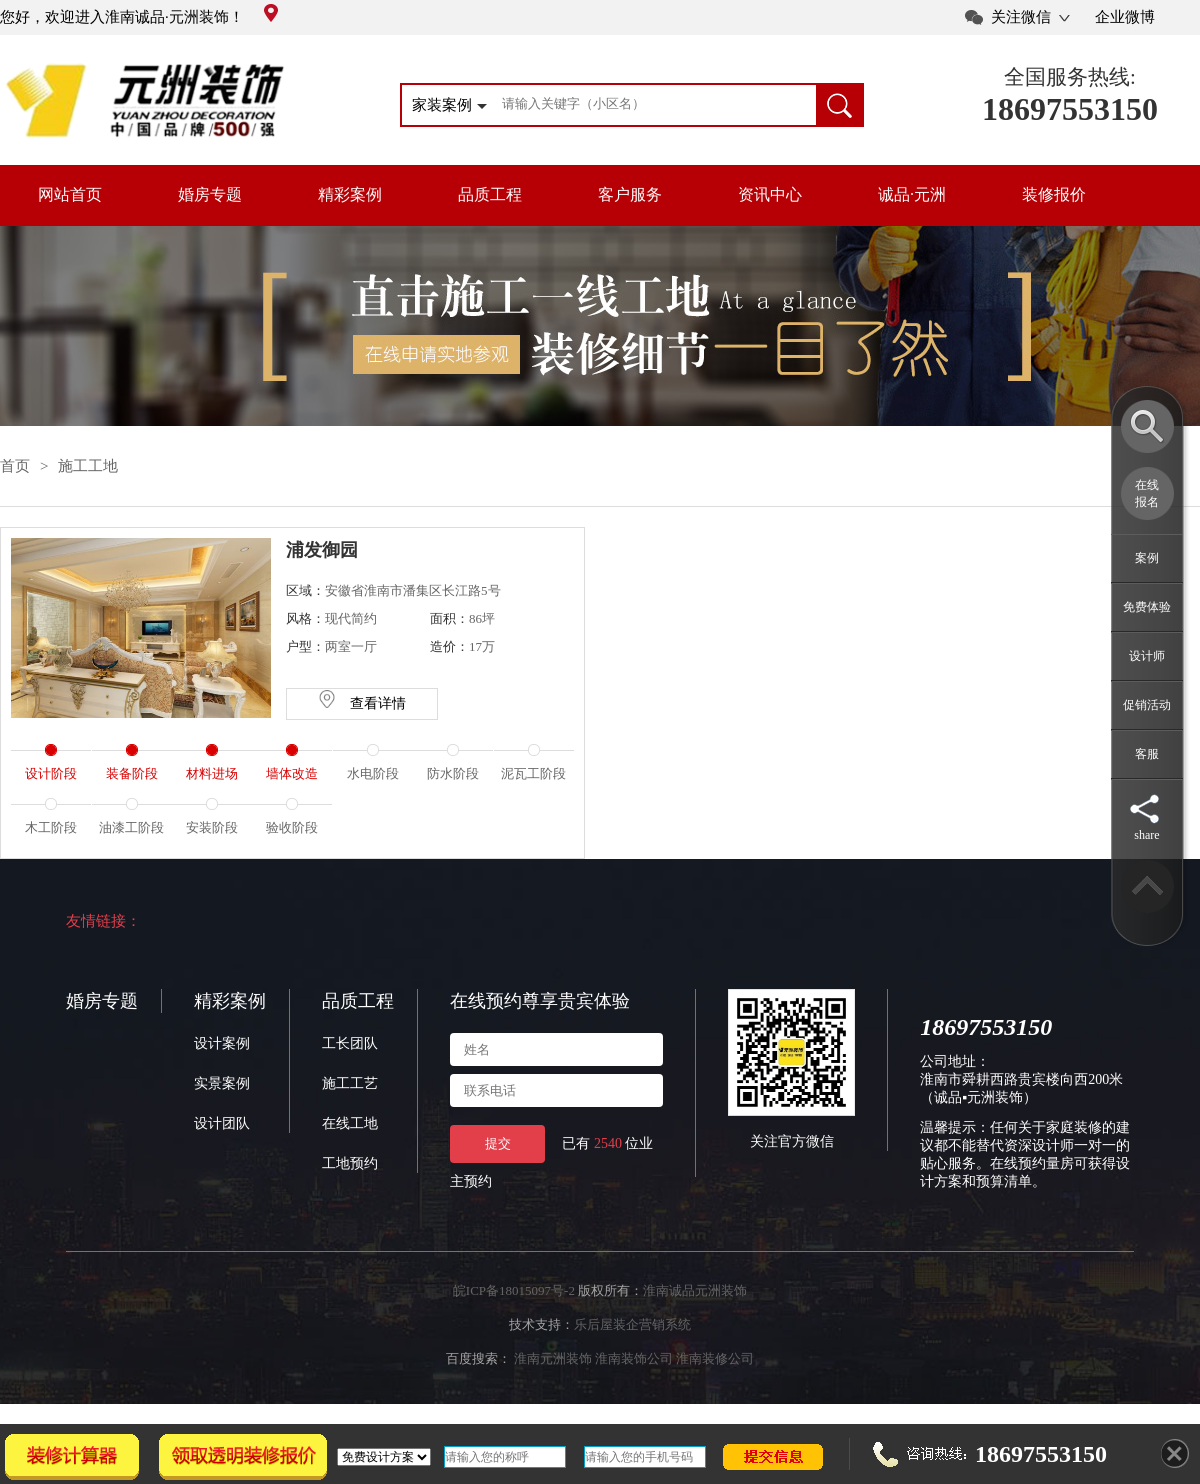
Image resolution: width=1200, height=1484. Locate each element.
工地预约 (350, 1163)
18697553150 (1070, 109)
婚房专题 (210, 194)
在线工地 (350, 1123)
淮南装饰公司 (634, 1358)
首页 (15, 466)
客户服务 (630, 194)
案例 (1147, 558)
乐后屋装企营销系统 (632, 1324)
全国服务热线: (1070, 77)
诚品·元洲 (912, 194)
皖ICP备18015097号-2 (514, 1290)
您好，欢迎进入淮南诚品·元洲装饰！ (139, 17)
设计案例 (222, 1043)
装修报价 (1054, 194)
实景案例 (222, 1083)
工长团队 (350, 1043)
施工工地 (88, 466)
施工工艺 (350, 1083)
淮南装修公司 (715, 1358)
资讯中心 (770, 194)
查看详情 (362, 703)
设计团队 (222, 1123)
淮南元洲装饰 (553, 1358)
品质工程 (490, 194)
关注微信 (1021, 17)
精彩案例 (350, 194)
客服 (1147, 754)
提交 (498, 1143)
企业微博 (1125, 17)
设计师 (1147, 656)
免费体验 (1147, 607)
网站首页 (70, 194)
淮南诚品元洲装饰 (695, 1290)
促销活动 (1147, 705)
